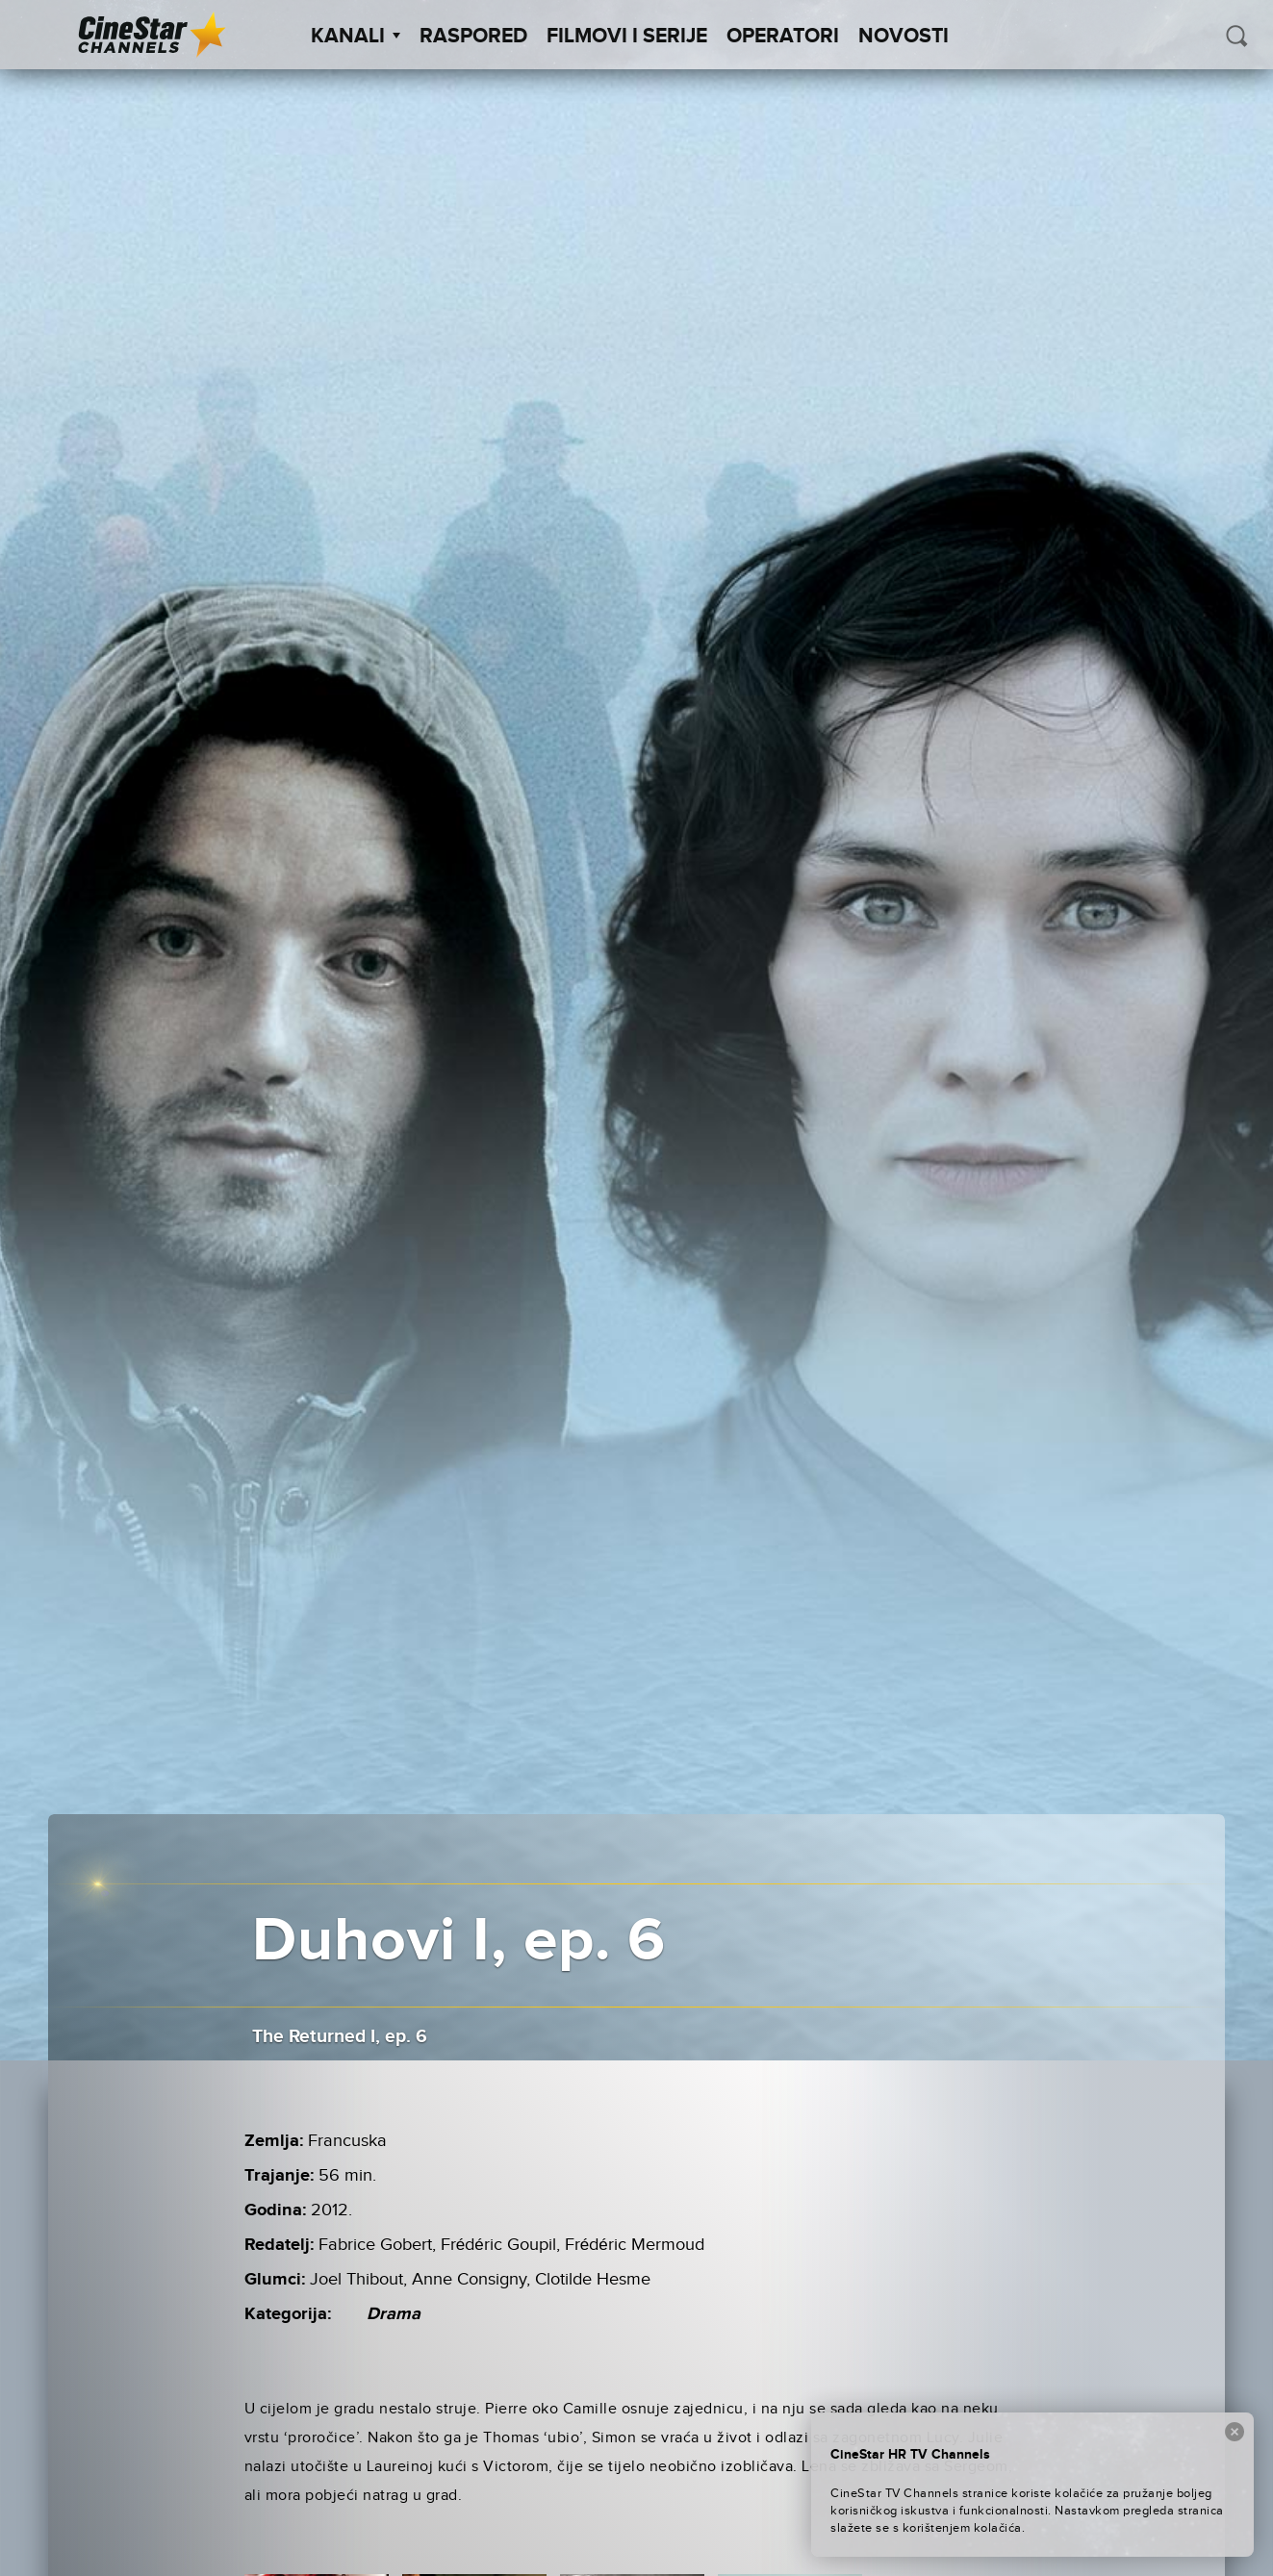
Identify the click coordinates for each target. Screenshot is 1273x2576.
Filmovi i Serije (627, 36)
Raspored (473, 36)
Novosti (903, 36)
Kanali (355, 36)
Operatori (782, 36)
